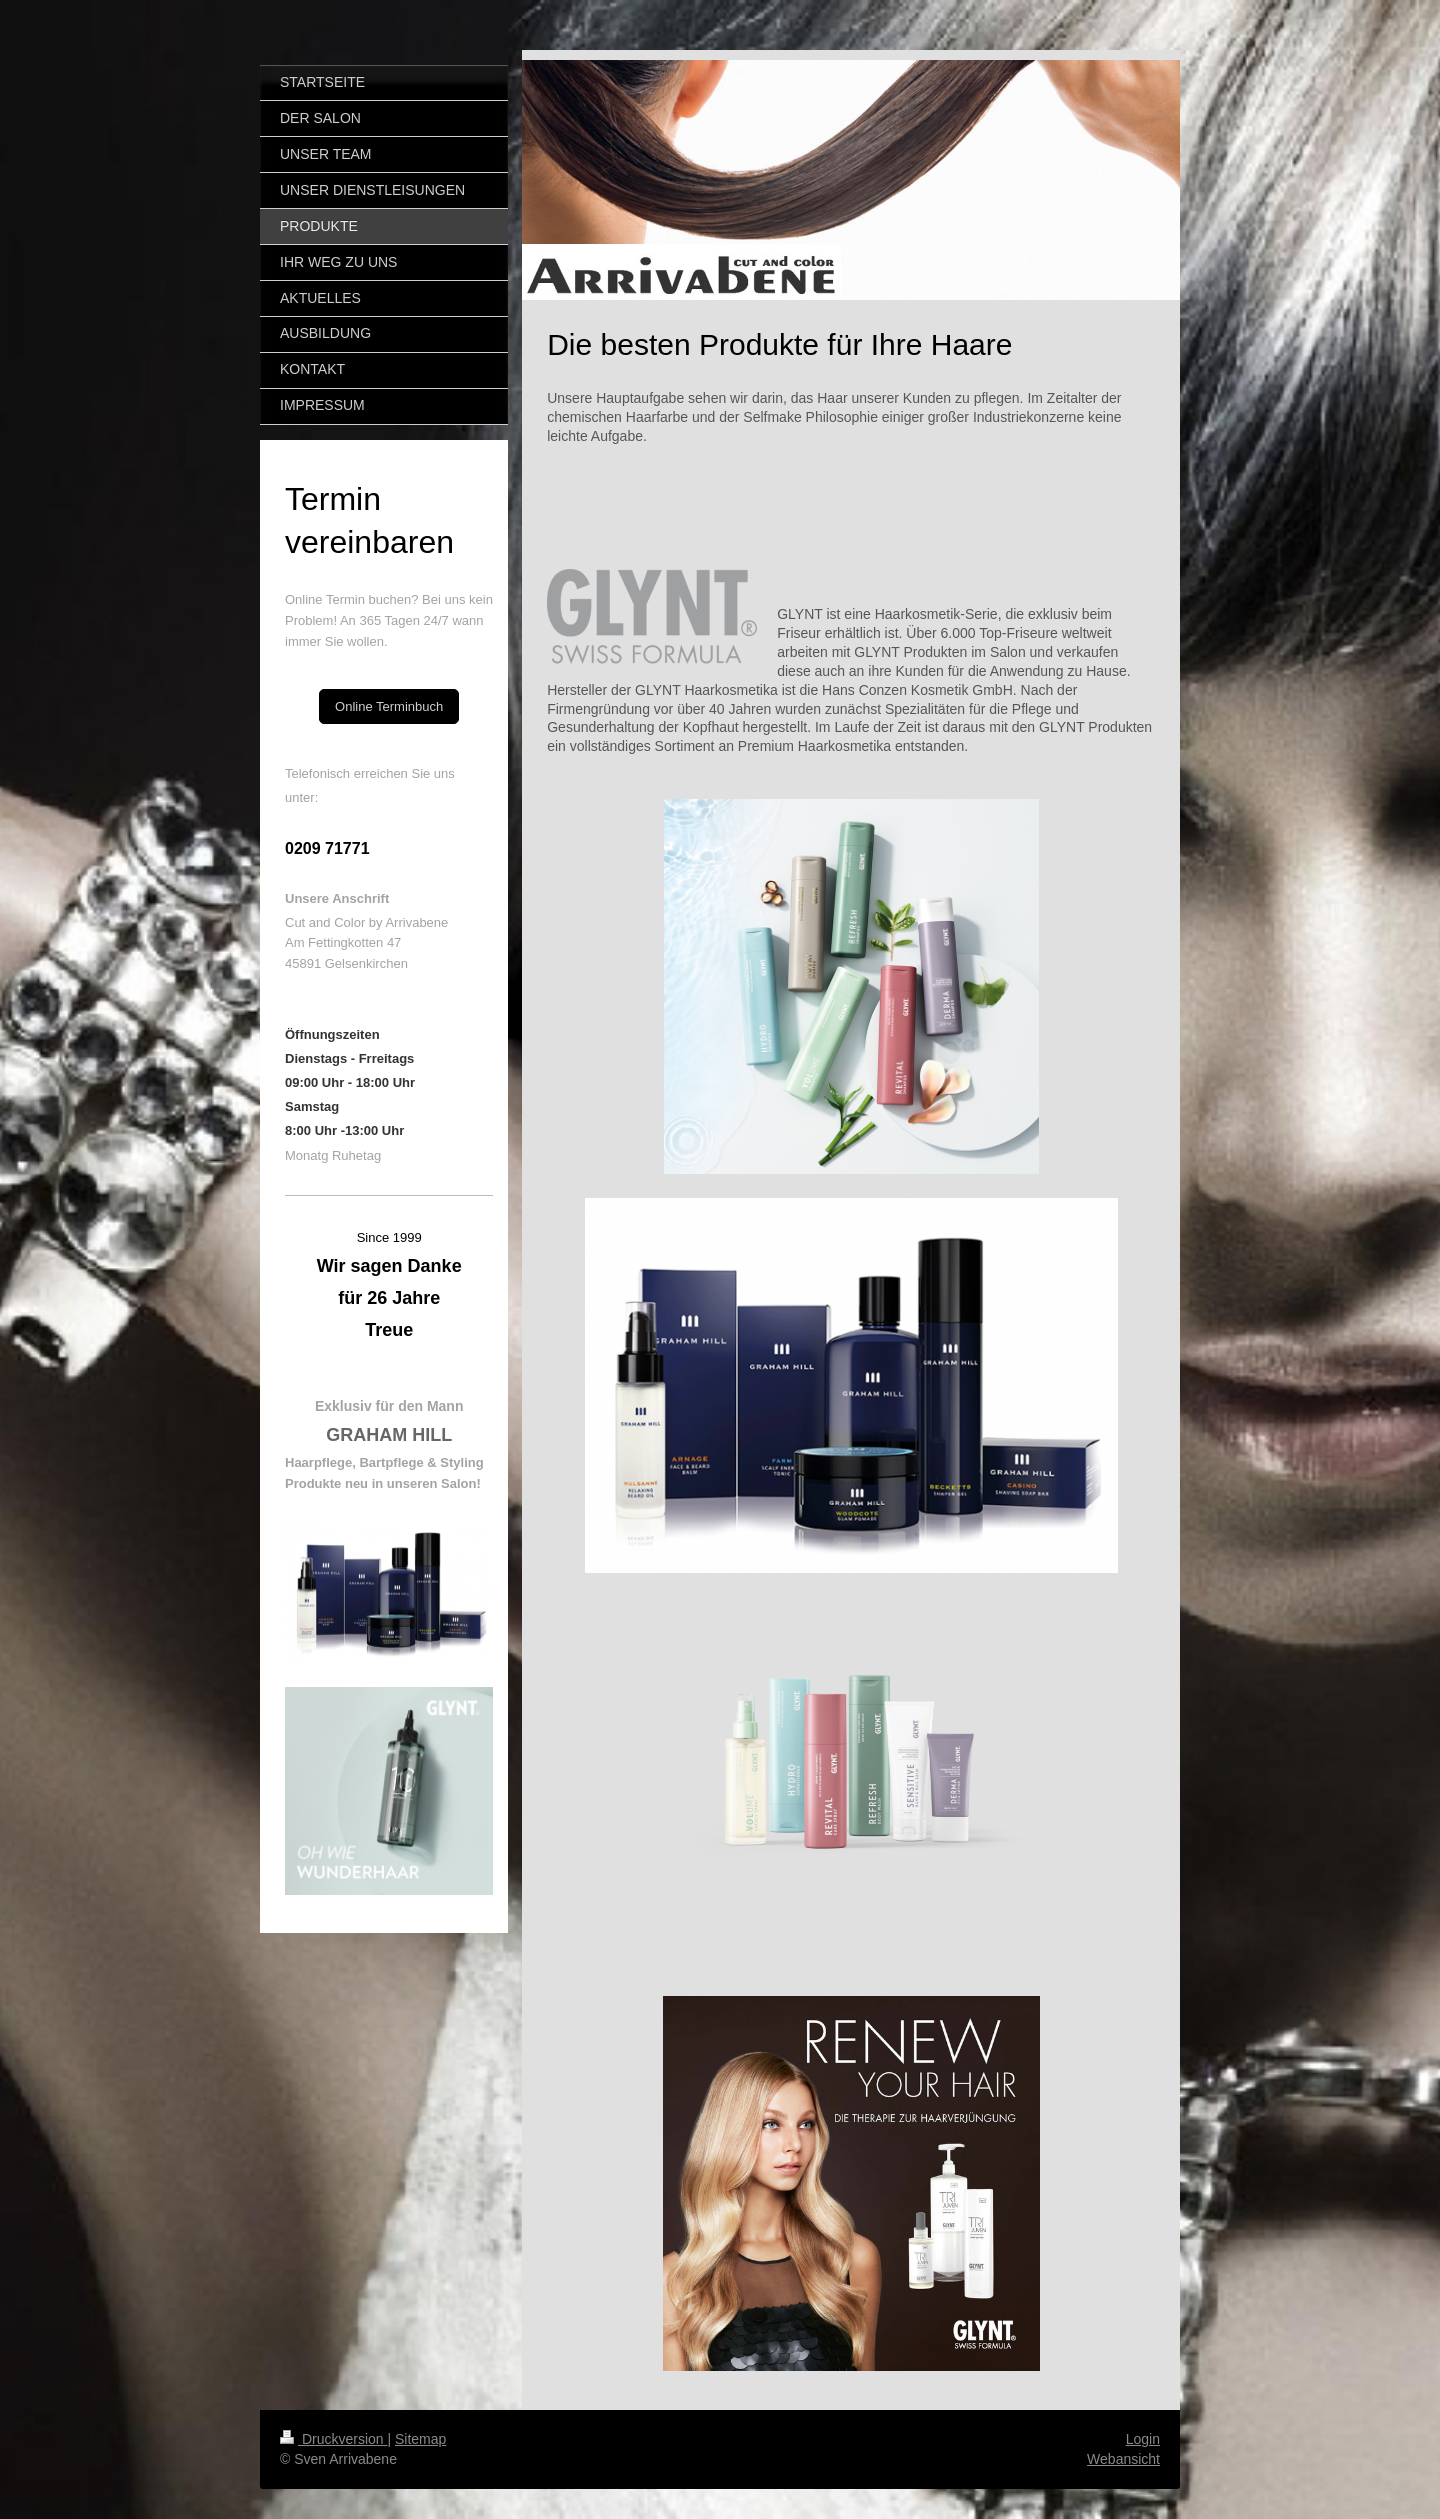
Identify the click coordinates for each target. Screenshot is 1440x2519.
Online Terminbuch (389, 706)
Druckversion (333, 2439)
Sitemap (420, 2439)
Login (1143, 2439)
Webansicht (1123, 2459)
